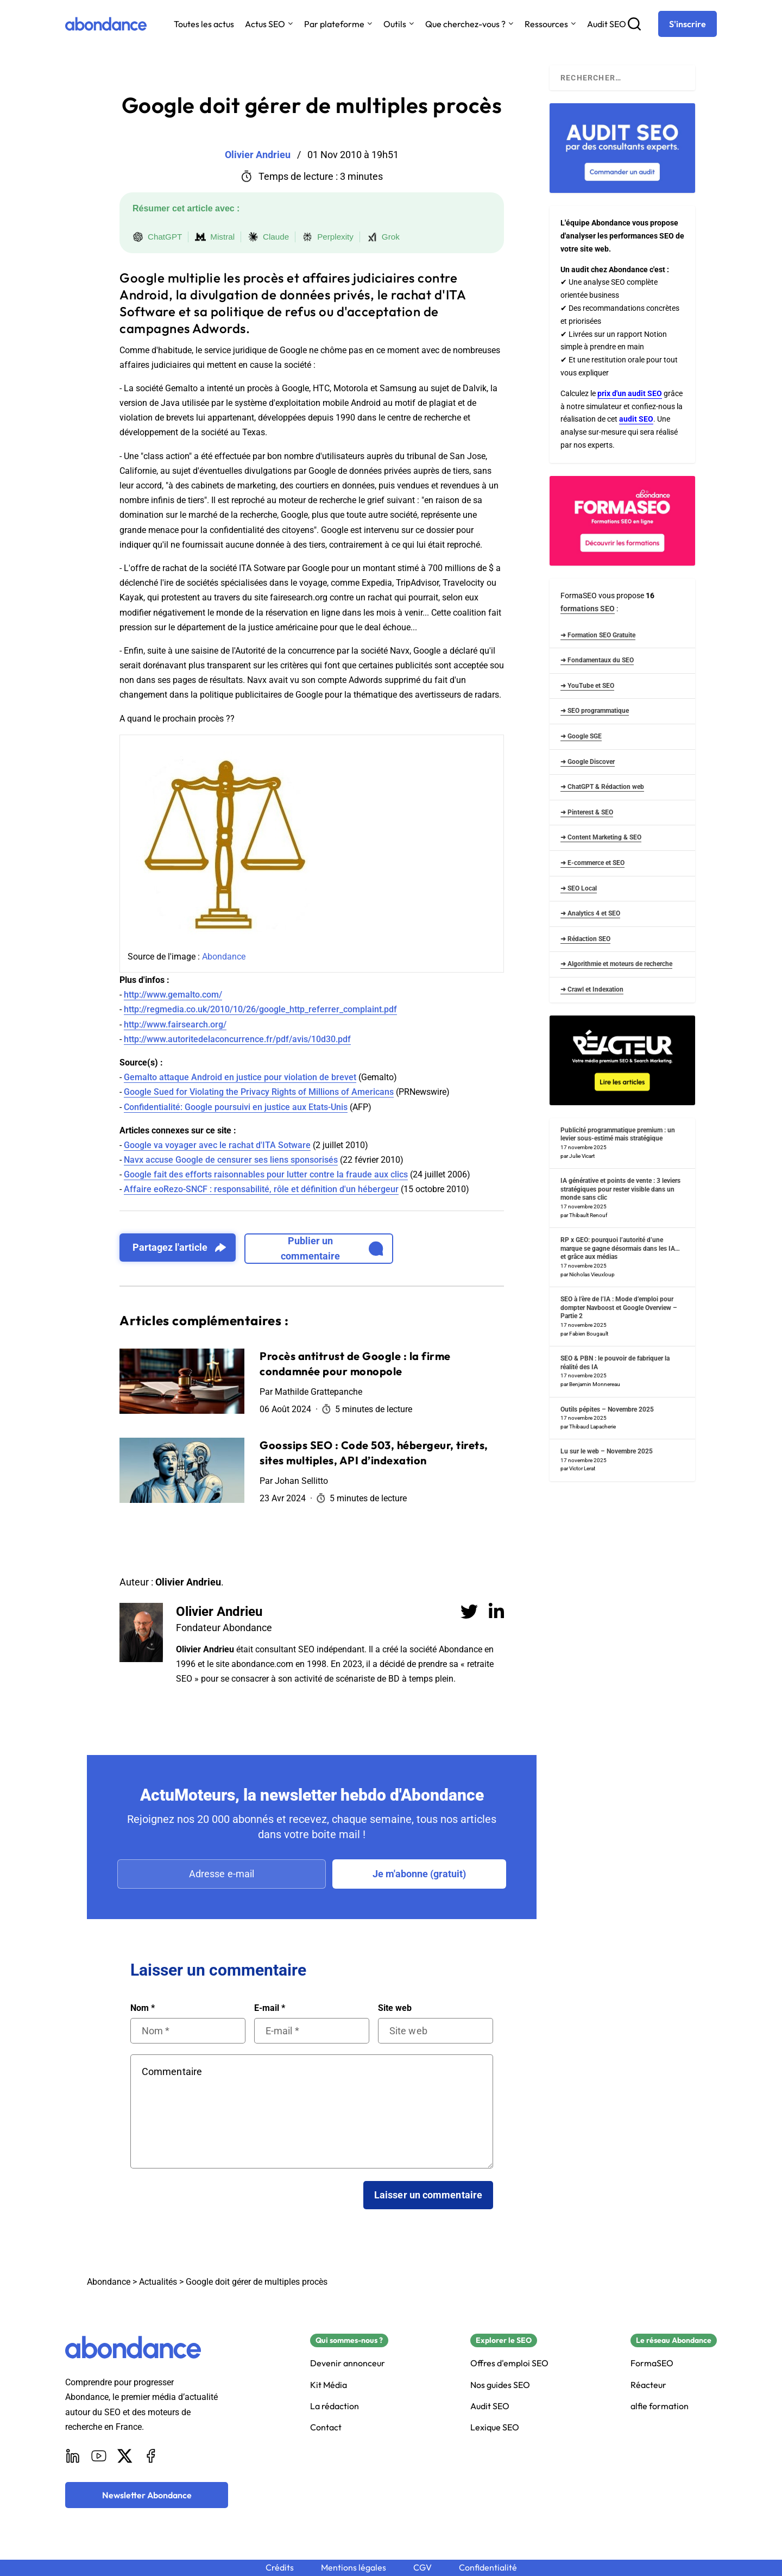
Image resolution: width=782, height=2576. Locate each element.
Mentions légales (353, 2567)
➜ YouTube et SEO (587, 686)
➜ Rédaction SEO (585, 939)
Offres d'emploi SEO (509, 2363)
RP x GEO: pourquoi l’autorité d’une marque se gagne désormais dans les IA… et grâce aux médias (620, 1248)
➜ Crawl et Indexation (591, 989)
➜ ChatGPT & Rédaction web (602, 787)
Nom (142, 2008)
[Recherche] (634, 24)
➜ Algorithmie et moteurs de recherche (616, 964)
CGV (422, 2567)
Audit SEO (606, 23)
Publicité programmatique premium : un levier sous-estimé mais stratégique (617, 1134)
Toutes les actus (204, 23)
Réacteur (648, 2385)
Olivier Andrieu (219, 1611)
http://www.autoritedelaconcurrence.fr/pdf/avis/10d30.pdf (237, 1039)
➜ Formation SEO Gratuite (597, 635)
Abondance (223, 956)
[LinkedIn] (72, 2456)
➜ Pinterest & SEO (586, 812)
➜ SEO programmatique (594, 710)
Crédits (280, 2567)
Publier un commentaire (332, 1248)
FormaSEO (651, 2363)
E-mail (269, 2008)
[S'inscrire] (687, 24)
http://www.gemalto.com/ (173, 994)
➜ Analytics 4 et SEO (590, 913)
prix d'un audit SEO (629, 393)
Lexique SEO (494, 2427)
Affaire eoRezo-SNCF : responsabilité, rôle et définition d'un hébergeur (261, 1189)
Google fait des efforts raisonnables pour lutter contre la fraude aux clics (266, 1174)
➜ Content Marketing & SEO (600, 837)
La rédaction (334, 2406)
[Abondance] (106, 23)
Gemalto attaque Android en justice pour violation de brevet (240, 1077)
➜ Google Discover (587, 762)
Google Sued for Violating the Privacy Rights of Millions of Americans (259, 1092)
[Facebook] (151, 2456)
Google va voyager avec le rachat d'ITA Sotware (217, 1145)
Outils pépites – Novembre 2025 (607, 1409)
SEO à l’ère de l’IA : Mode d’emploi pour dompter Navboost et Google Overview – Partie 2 (618, 1307)
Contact (326, 2427)
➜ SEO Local (578, 888)
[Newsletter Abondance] (146, 2495)
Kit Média (328, 2385)
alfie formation (659, 2406)
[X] (125, 2456)
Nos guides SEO (500, 2385)
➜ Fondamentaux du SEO (597, 660)
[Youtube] (98, 2456)
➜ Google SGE (581, 736)
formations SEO (587, 608)
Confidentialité (488, 2567)
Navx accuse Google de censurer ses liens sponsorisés (231, 1160)
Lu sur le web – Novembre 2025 (606, 1451)
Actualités (158, 2282)
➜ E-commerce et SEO (592, 863)
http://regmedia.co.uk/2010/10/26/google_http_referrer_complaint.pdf (260, 1009)
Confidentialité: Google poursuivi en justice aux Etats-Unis (236, 1107)
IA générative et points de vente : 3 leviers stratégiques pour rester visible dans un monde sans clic (620, 1189)
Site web (395, 2008)
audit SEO (636, 419)
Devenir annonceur (347, 2363)
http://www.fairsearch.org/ (175, 1024)
